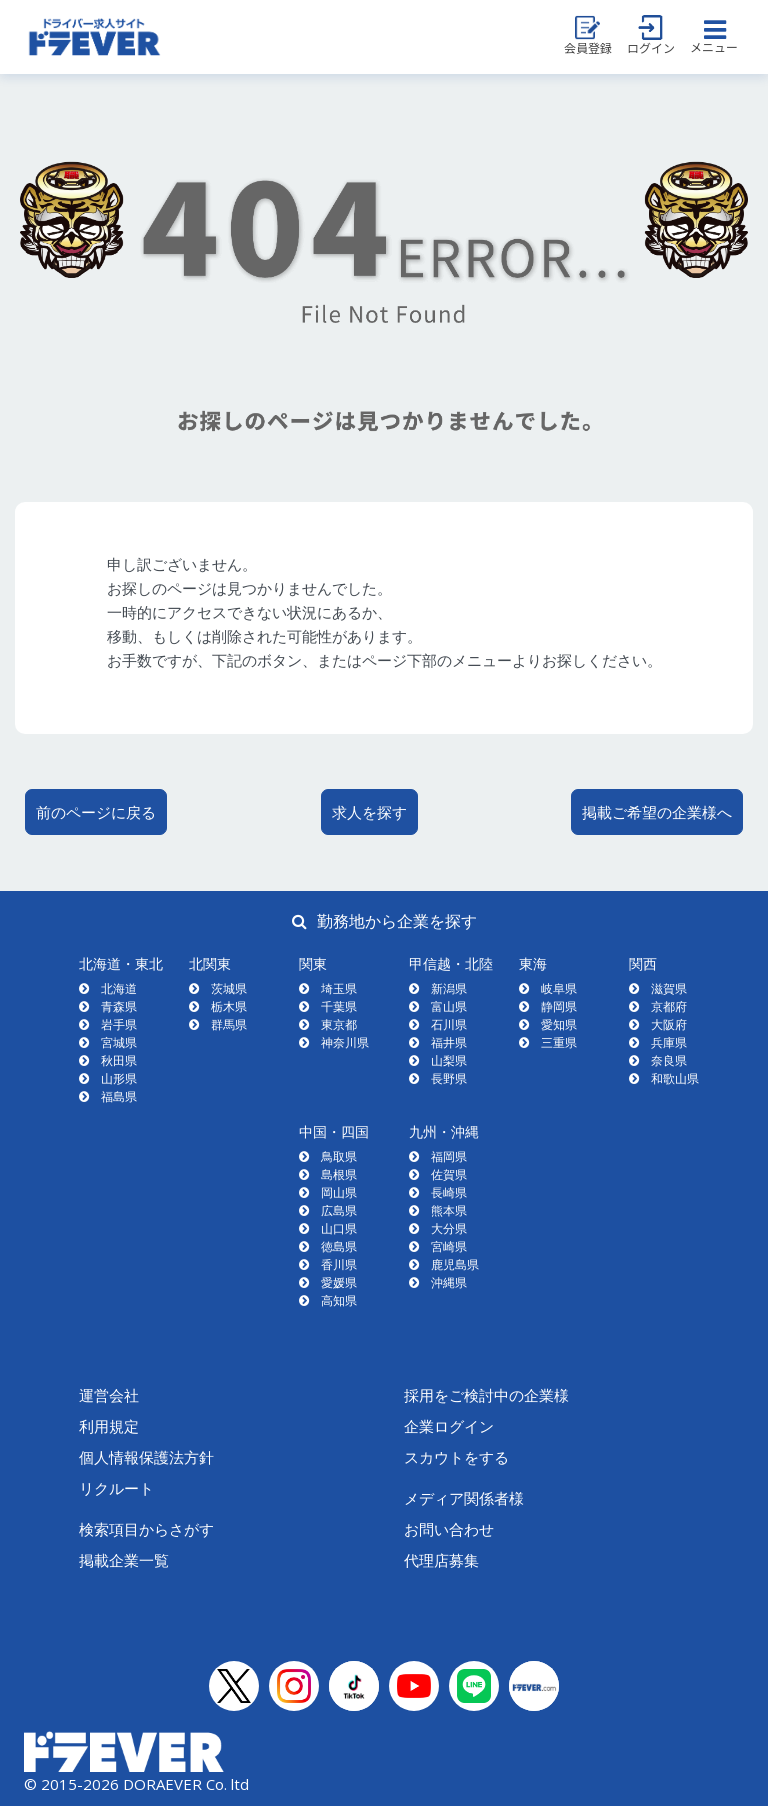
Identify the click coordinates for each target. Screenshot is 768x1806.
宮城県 (119, 1042)
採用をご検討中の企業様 (486, 1395)
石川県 (449, 1024)
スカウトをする (456, 1457)
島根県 (339, 1174)
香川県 (339, 1264)
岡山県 (339, 1192)
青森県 (119, 1006)
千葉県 (339, 1006)
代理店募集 (441, 1560)
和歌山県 (675, 1078)
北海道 (119, 988)
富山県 (449, 1006)
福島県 (119, 1096)
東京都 (339, 1024)
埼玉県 (339, 988)
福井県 (449, 1042)
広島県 (339, 1210)
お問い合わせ (449, 1529)
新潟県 (449, 988)
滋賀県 (669, 988)
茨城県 (229, 988)
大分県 (449, 1228)
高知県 (339, 1300)
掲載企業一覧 (124, 1560)
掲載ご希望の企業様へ (657, 812)
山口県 (339, 1228)
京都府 (669, 1006)
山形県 (119, 1078)
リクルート (116, 1488)
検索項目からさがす (146, 1529)
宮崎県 (449, 1246)
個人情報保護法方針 (146, 1457)
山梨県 (449, 1060)
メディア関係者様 (464, 1498)
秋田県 (119, 1060)
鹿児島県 (455, 1264)
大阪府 (669, 1024)
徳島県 (339, 1246)
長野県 (449, 1078)
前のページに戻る (96, 812)
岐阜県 (559, 988)
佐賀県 (449, 1174)
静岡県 (559, 1006)
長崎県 (449, 1192)
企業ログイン (449, 1426)
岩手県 (119, 1024)
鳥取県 (339, 1156)
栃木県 (229, 1006)
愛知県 (559, 1024)
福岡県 (449, 1156)
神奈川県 (345, 1042)
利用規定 (109, 1426)
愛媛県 (339, 1282)
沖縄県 (449, 1282)
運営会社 (109, 1395)
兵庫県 (669, 1042)
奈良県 (669, 1060)
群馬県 (229, 1024)
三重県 (559, 1042)
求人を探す (369, 812)
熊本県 (449, 1210)
